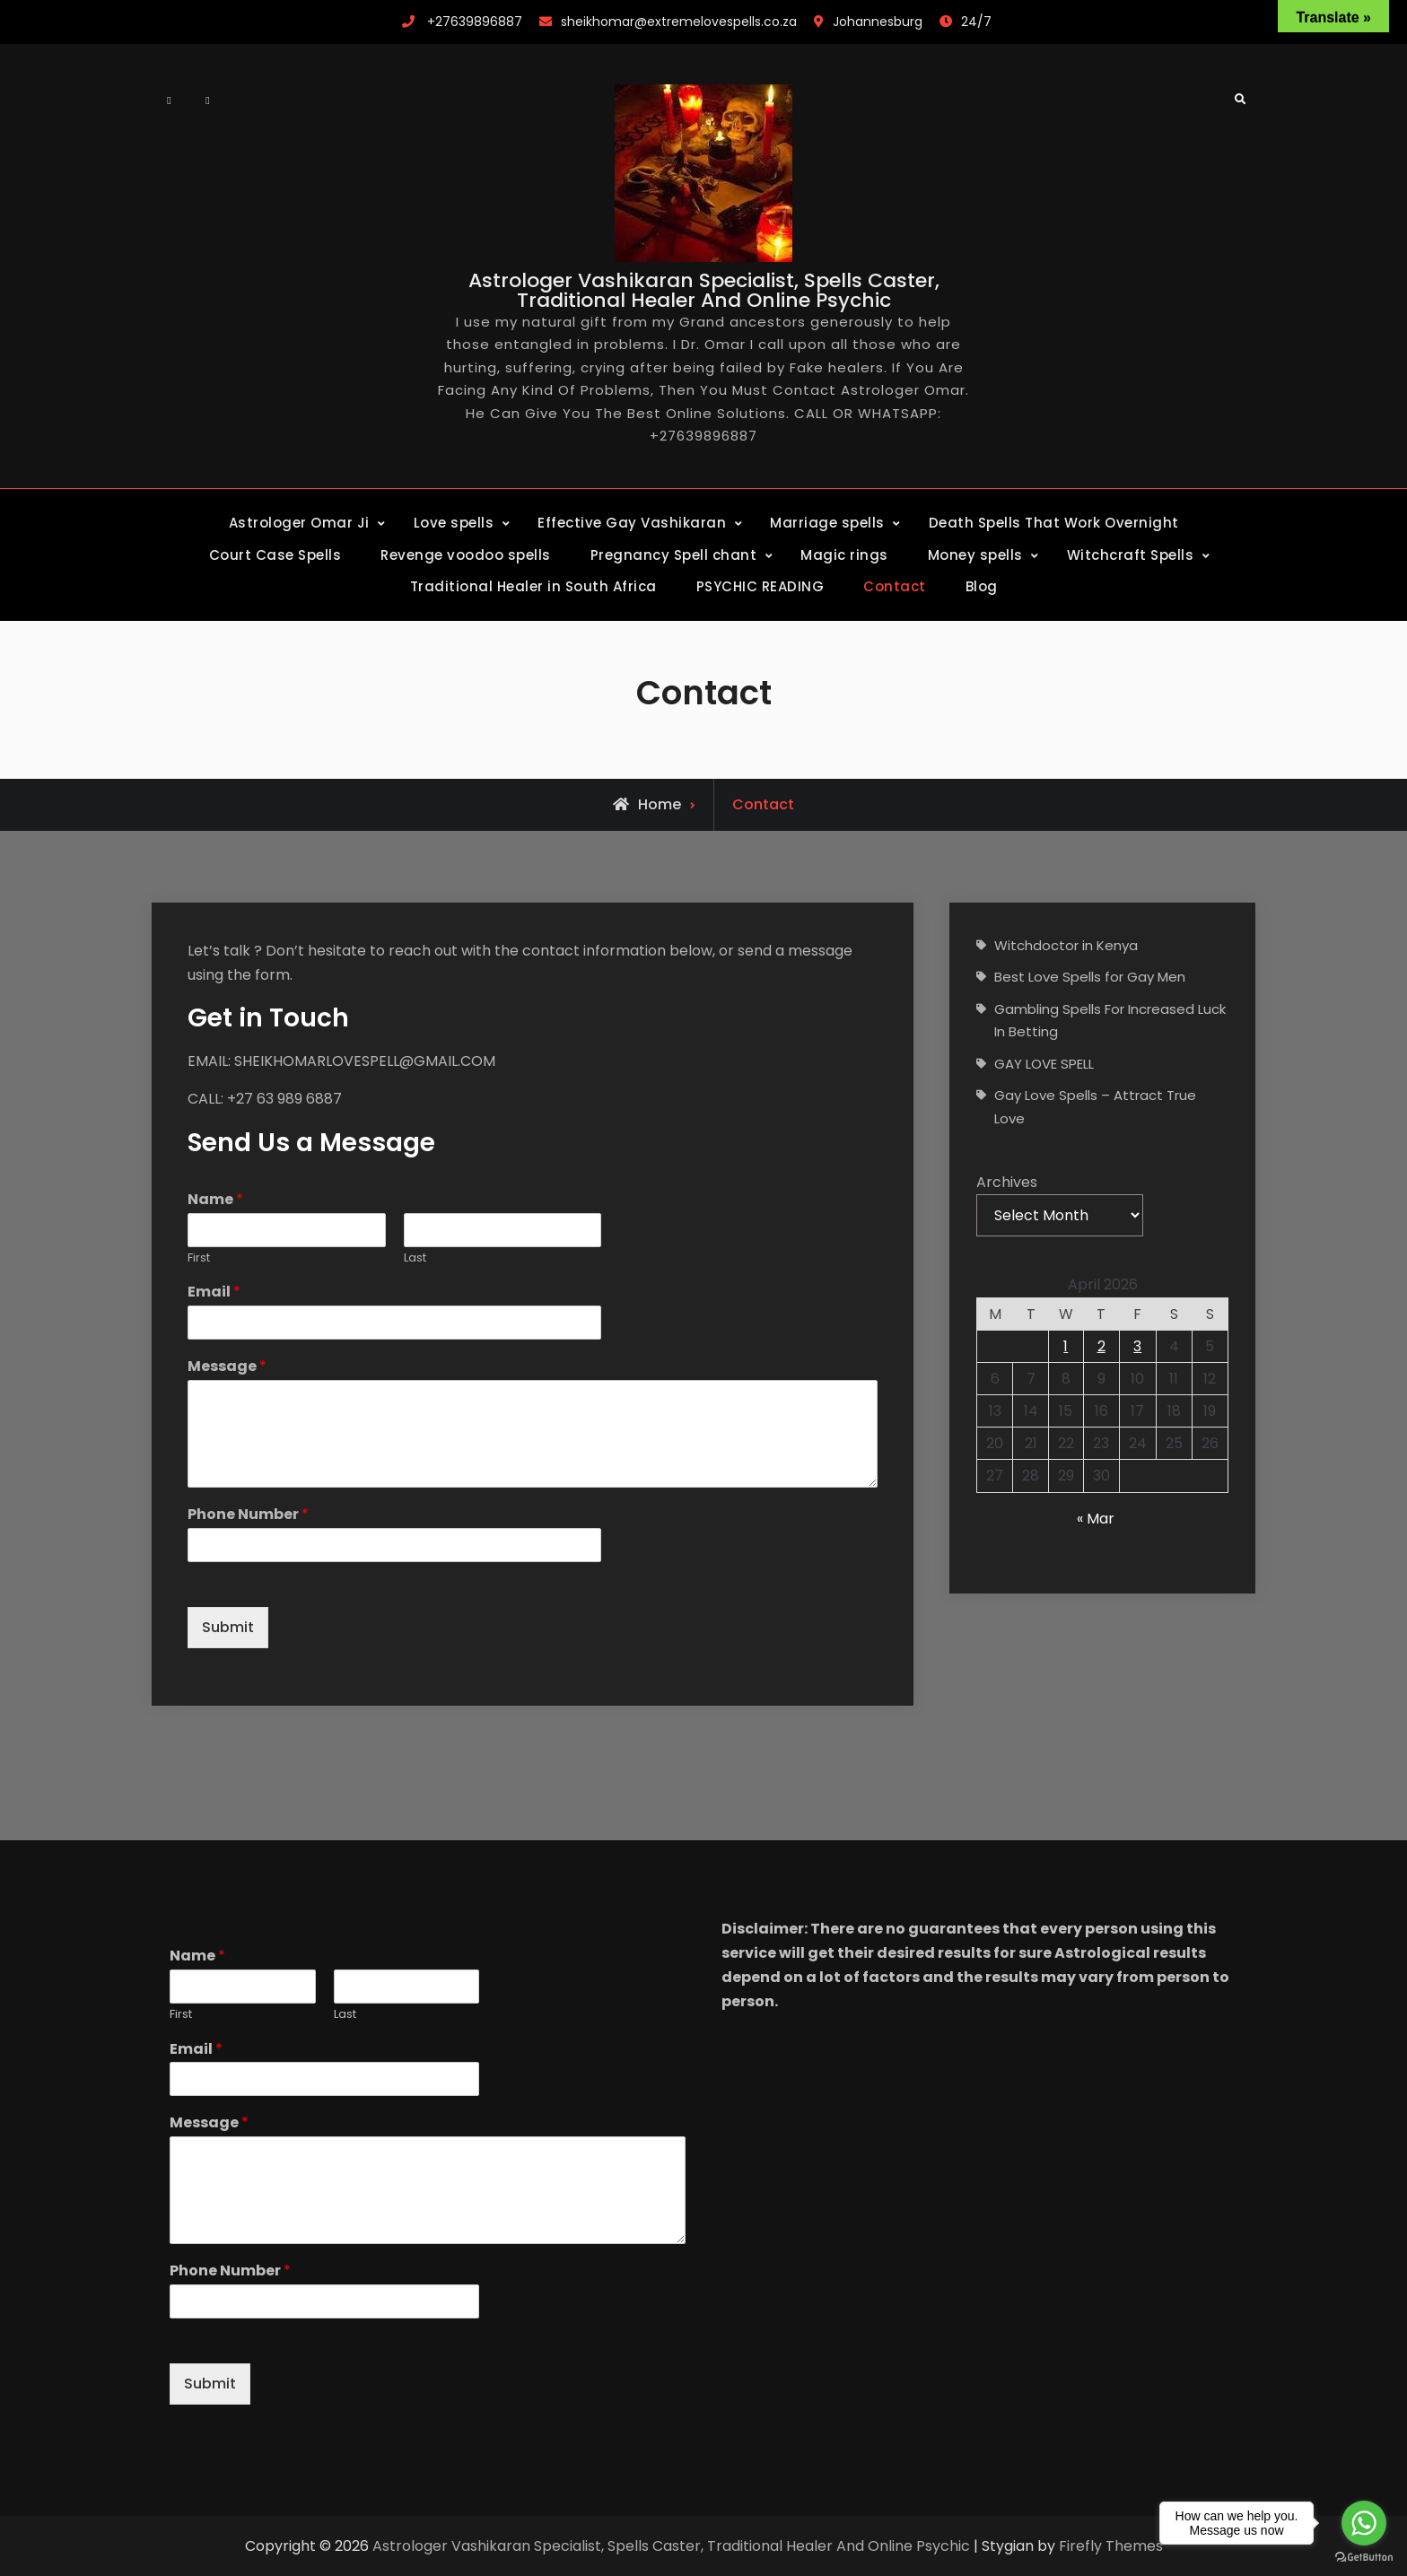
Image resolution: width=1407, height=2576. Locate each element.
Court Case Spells (275, 555)
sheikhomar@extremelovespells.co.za (679, 22)
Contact (894, 586)
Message (227, 1367)
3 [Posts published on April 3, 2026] (1137, 1346)
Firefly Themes (1111, 2546)
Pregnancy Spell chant (673, 555)
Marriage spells (827, 522)
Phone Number (248, 1515)
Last (415, 1258)
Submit (228, 1627)
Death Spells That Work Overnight (1054, 522)
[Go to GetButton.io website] (1364, 2557)
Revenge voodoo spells (465, 555)
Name (215, 1200)
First (199, 1258)
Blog (982, 586)
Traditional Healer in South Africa (533, 586)
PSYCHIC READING (760, 586)
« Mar (1095, 1518)
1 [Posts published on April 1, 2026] (1065, 1346)
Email (214, 1292)
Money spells (975, 555)
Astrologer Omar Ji (299, 522)
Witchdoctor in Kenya (1066, 945)
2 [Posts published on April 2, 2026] (1101, 1346)
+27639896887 (474, 22)
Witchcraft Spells (1130, 555)
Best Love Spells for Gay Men (1089, 976)
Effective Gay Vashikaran (631, 522)
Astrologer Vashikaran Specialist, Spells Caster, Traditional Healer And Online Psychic (703, 290)
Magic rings (844, 555)
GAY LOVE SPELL (1044, 1063)
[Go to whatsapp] (1363, 2523)
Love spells (454, 522)
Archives (1006, 1182)
